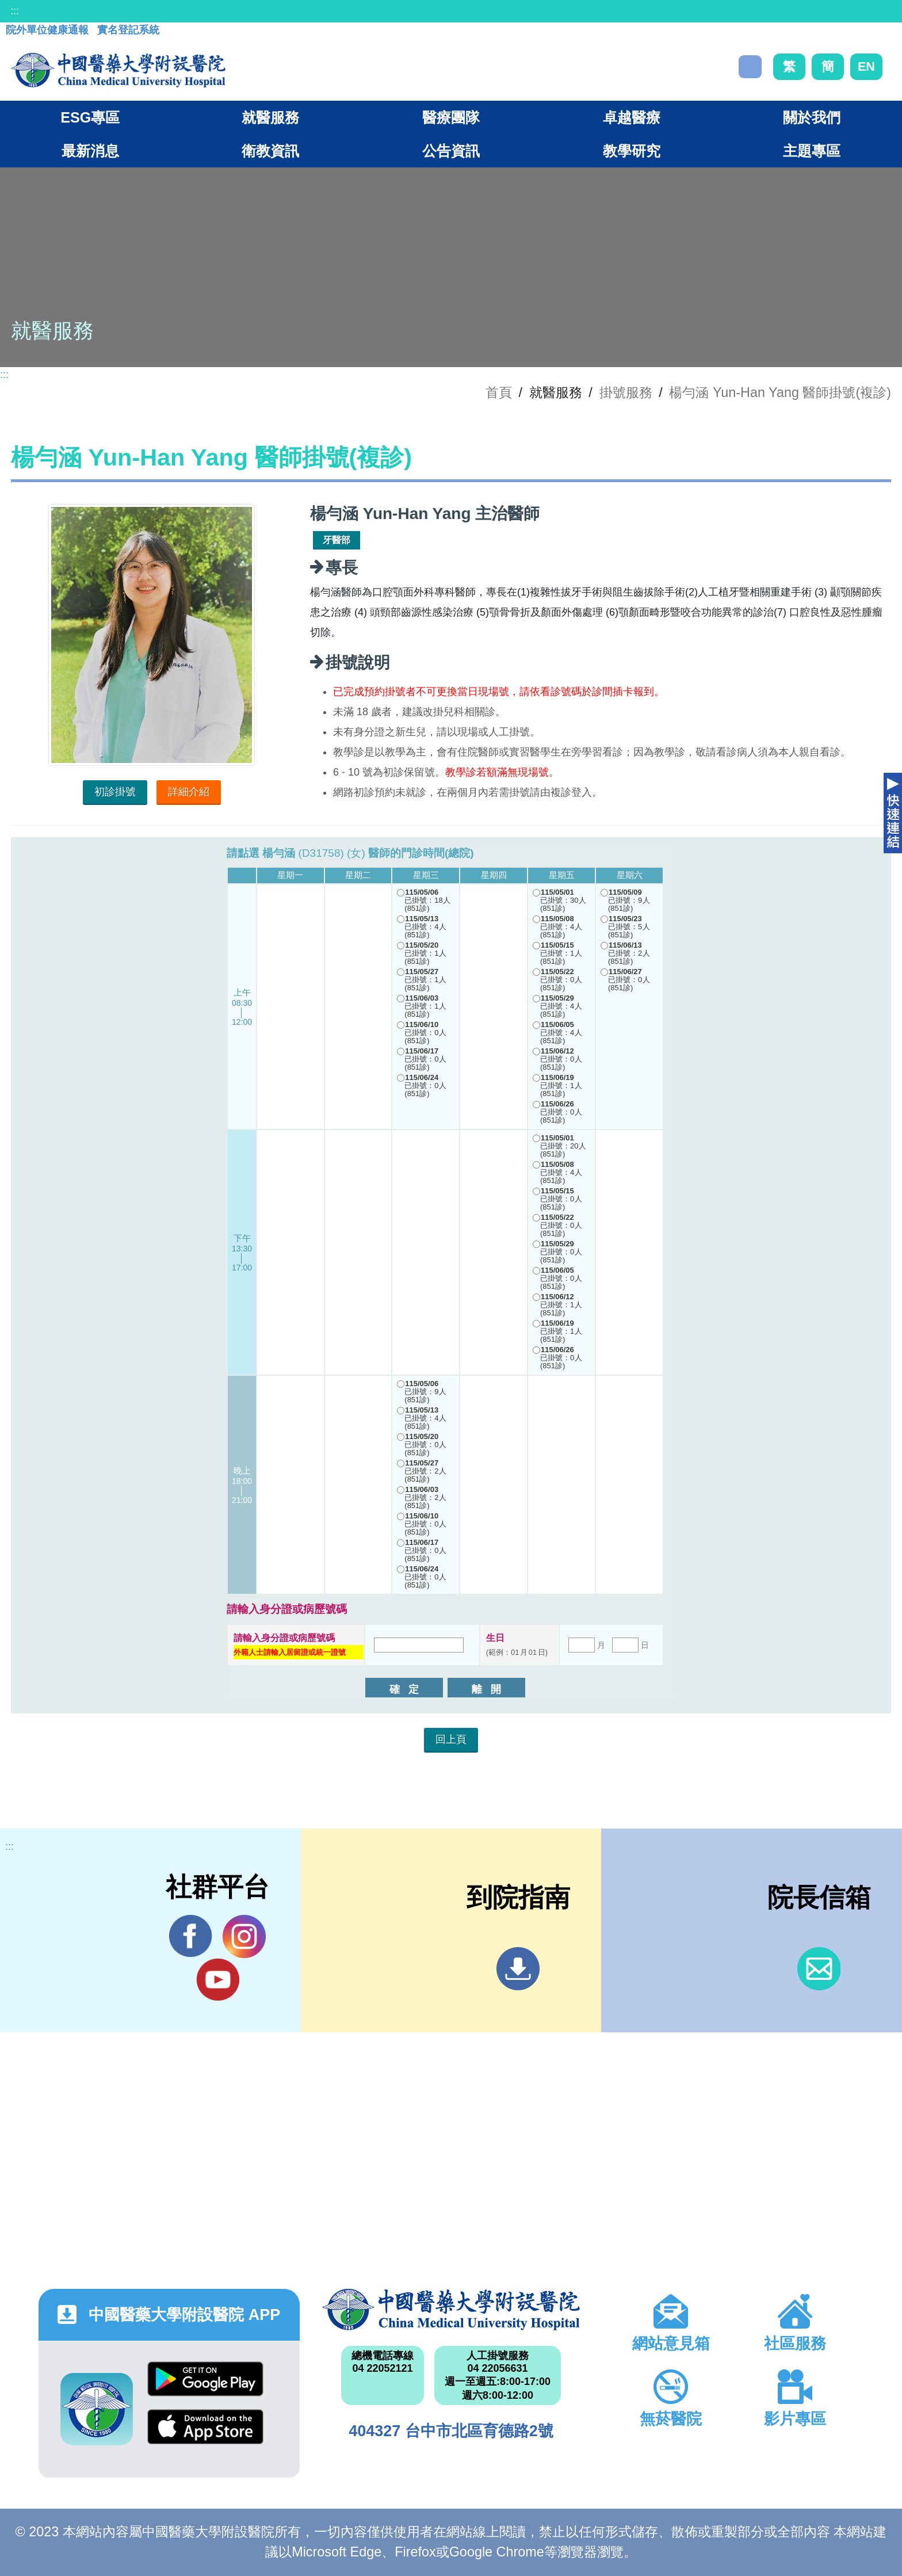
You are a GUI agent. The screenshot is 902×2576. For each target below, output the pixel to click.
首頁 (499, 392)
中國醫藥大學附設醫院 (451, 2309)
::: (14, 11)
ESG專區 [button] (90, 117)
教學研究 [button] (631, 151)
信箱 (818, 1968)
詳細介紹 (188, 791)
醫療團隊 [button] (451, 117)
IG (244, 1936)
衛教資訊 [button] (270, 151)
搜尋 (750, 66)
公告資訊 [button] (451, 151)
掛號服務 (625, 392)
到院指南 (518, 1968)
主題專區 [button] (811, 151)
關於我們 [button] (811, 117)
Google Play (205, 2378)
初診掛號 (115, 791)
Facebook (190, 1936)
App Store (205, 2426)
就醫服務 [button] (270, 117)
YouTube (217, 1979)
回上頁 (451, 1739)
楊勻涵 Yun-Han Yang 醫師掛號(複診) (780, 392)
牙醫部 (336, 540)
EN (866, 66)
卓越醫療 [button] (631, 117)
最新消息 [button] (90, 151)
